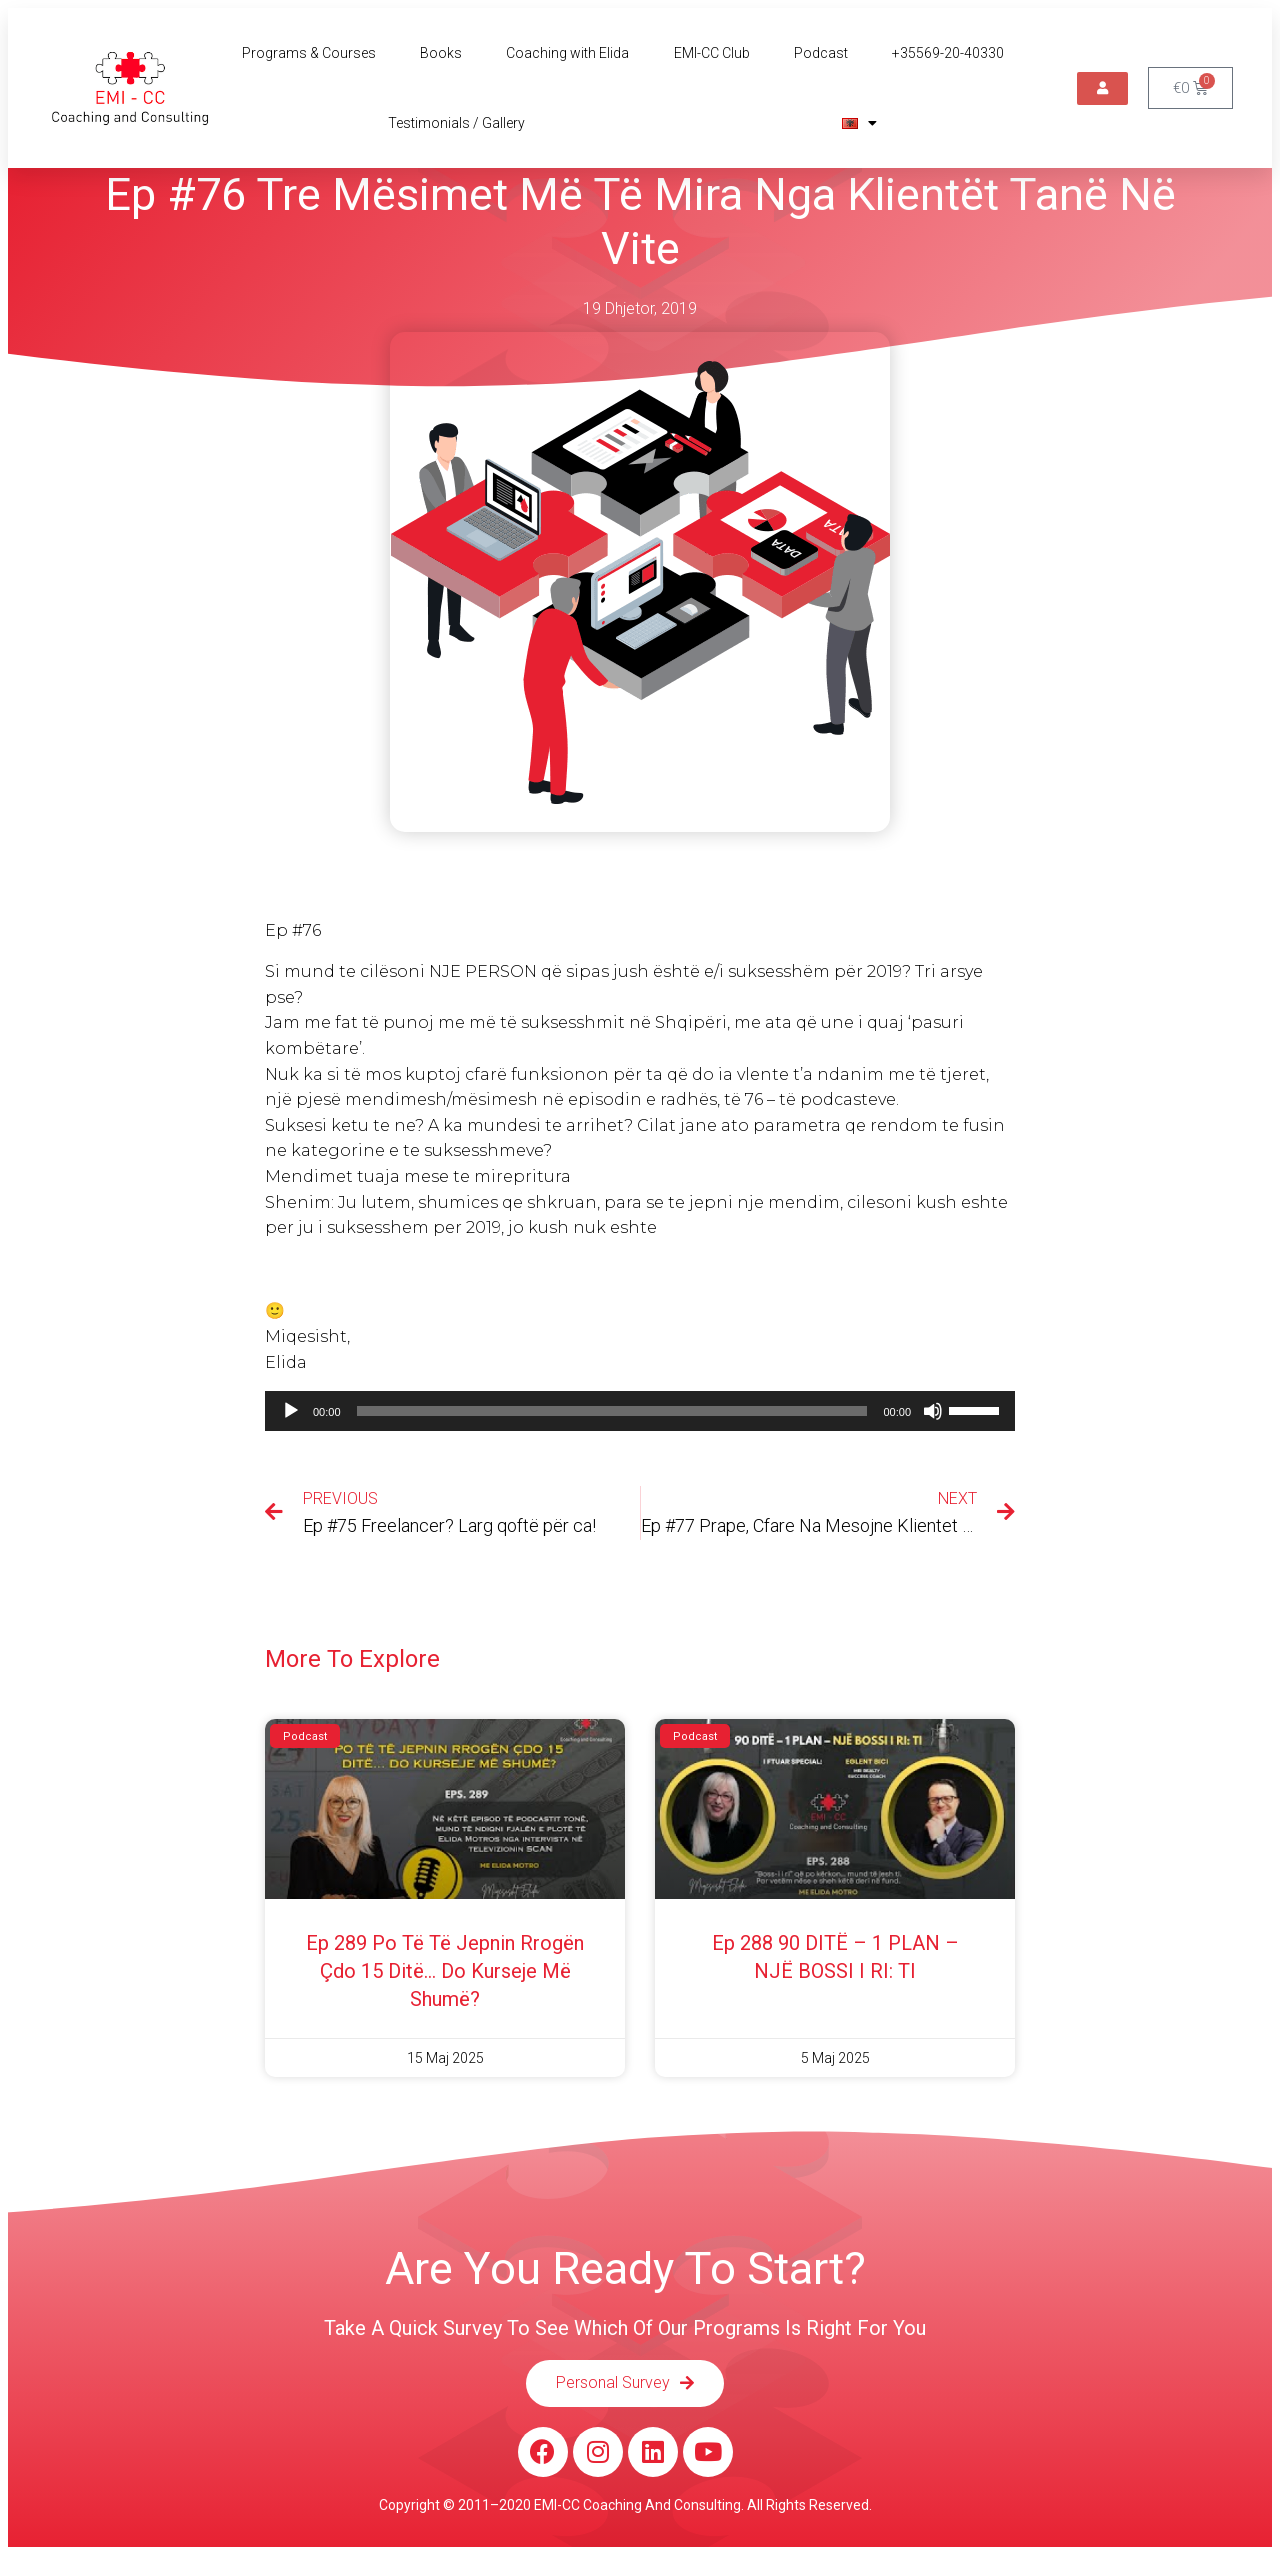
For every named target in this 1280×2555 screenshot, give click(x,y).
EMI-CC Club (712, 53)
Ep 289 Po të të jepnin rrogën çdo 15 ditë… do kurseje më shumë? (445, 1971)
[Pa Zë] (933, 1411)
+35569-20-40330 (948, 53)
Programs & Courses (309, 53)
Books (441, 53)
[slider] (612, 1411)
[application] (640, 1411)
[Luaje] (291, 1411)
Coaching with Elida (567, 53)
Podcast (821, 53)
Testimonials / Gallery (456, 123)
